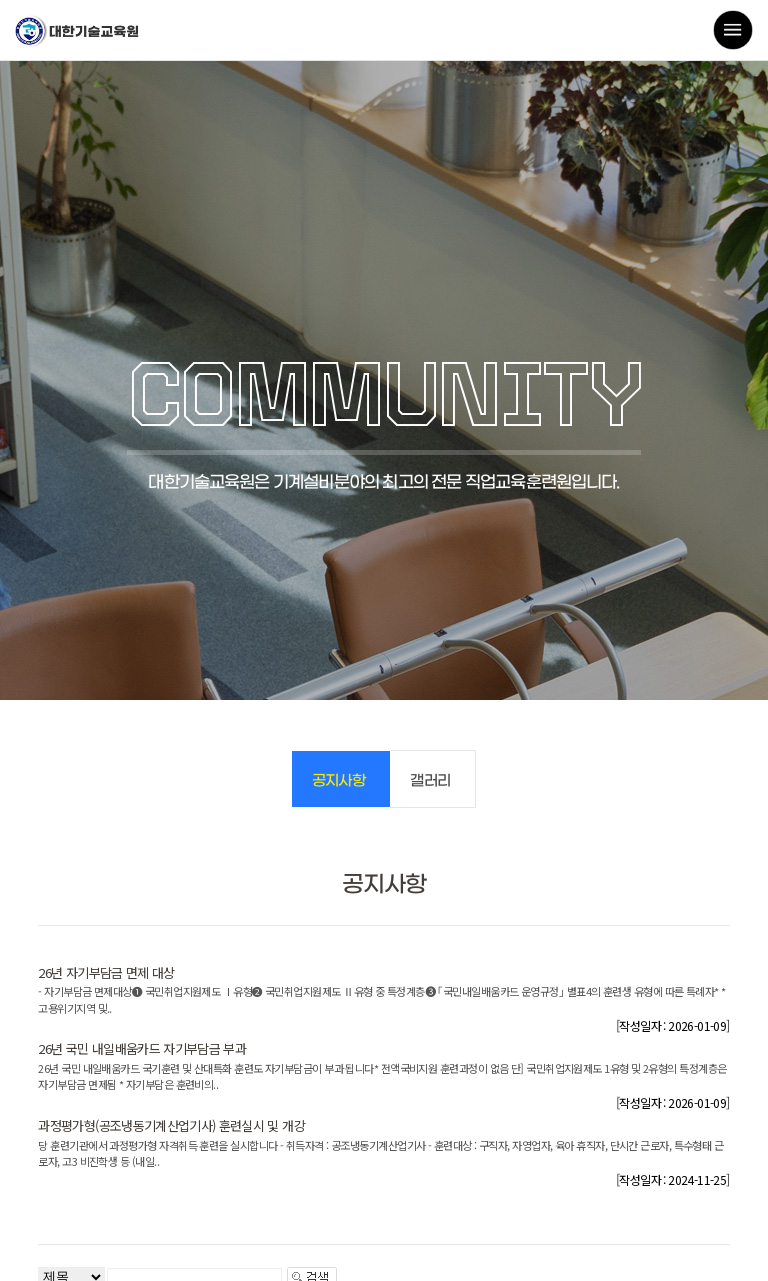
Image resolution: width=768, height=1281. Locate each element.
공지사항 (338, 781)
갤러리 (430, 781)
